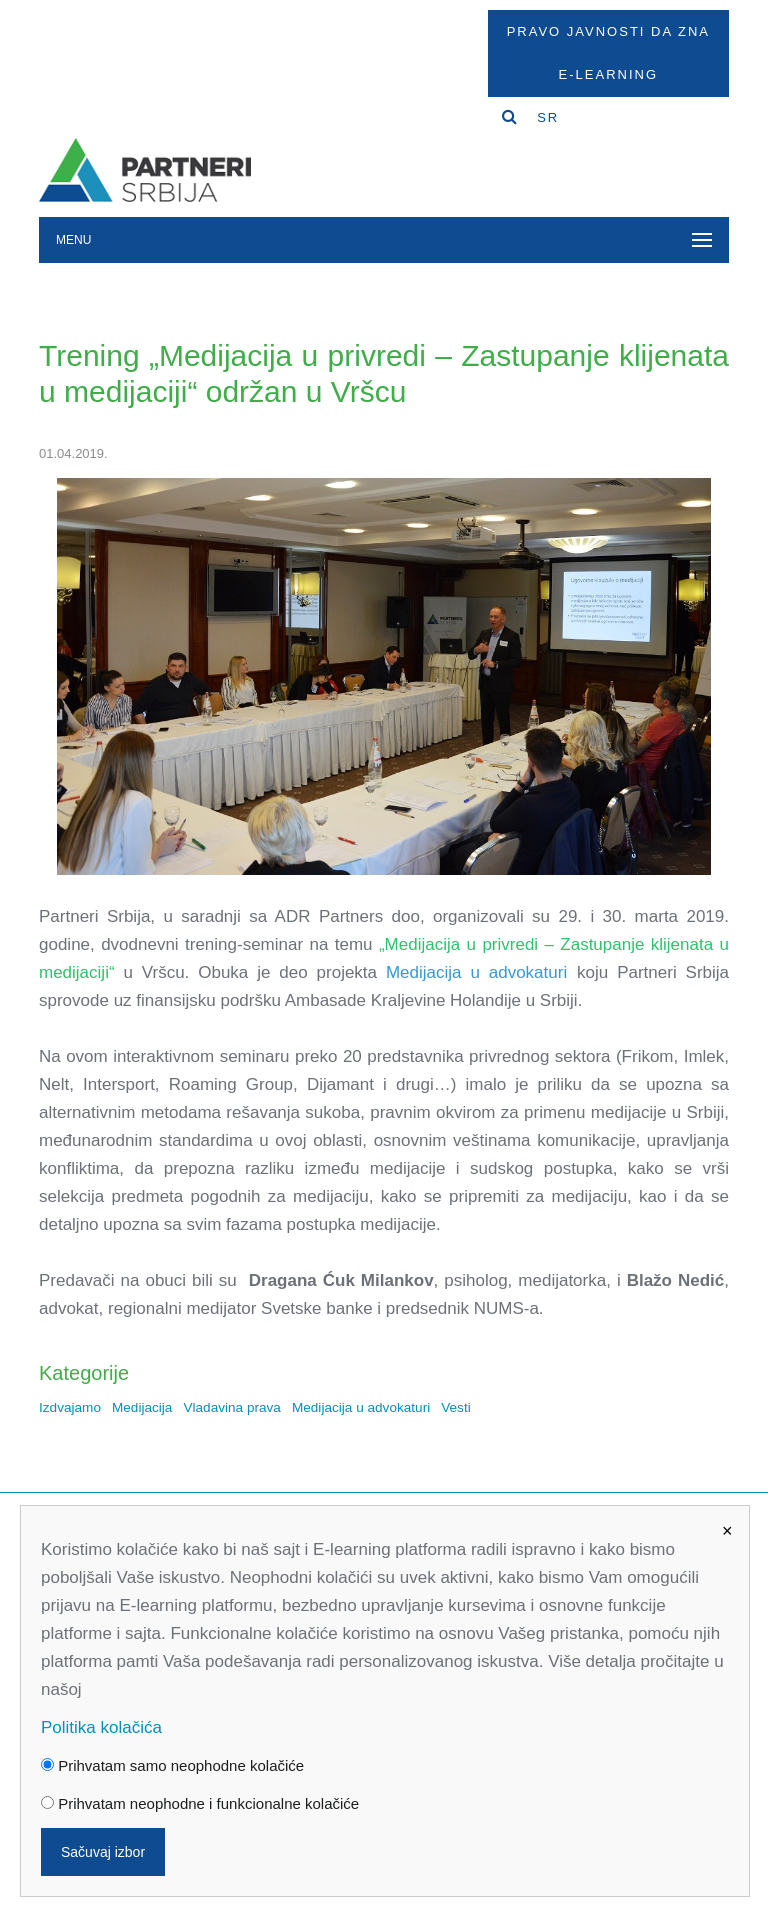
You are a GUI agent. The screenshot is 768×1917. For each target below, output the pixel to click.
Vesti (455, 1407)
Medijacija (142, 1407)
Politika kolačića (101, 1727)
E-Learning (608, 74)
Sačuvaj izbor (103, 1852)
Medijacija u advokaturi (361, 1407)
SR (548, 117)
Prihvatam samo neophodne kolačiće (172, 1765)
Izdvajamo (70, 1407)
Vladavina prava (232, 1407)
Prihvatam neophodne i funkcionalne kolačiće (200, 1803)
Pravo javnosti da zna (608, 31)
